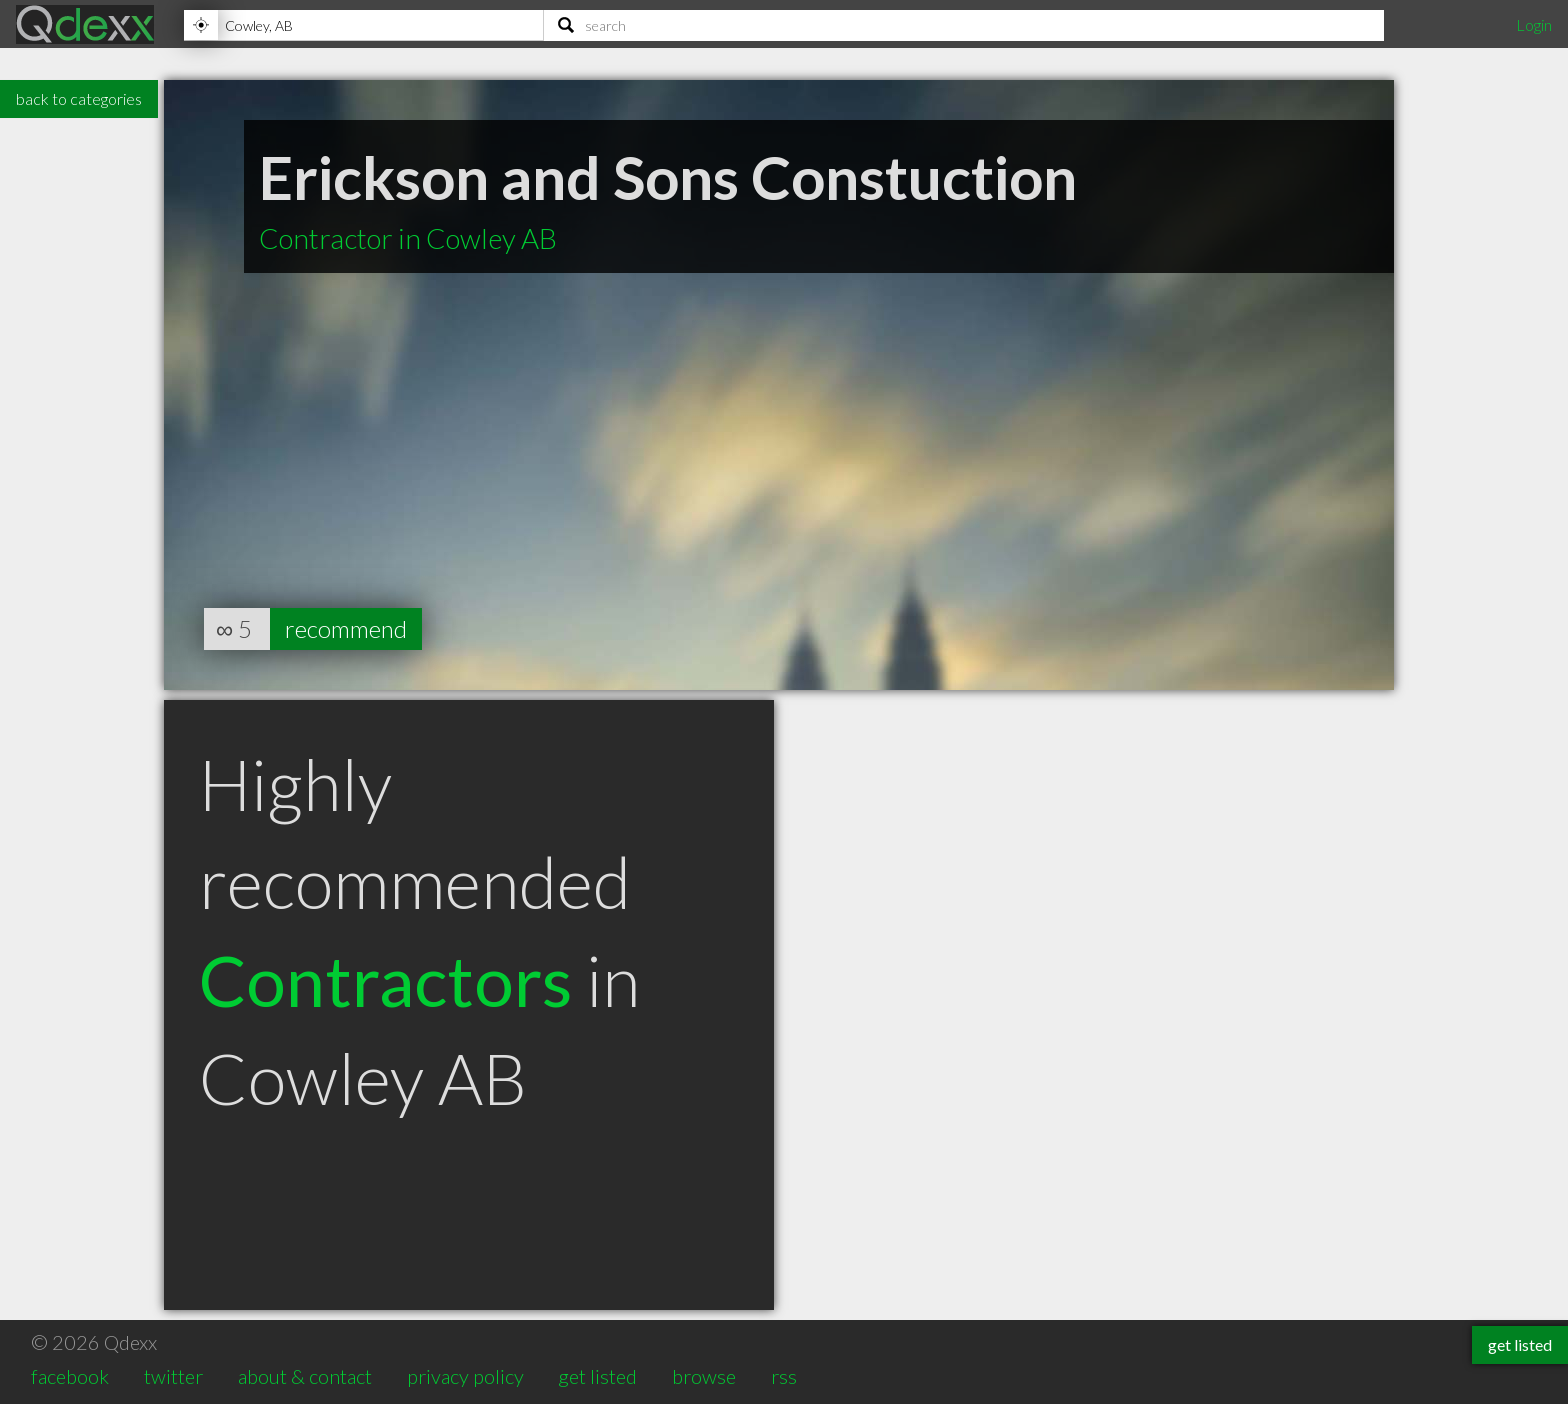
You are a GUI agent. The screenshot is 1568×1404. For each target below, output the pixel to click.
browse (704, 1376)
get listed (597, 1376)
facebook (70, 1376)
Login (1534, 24)
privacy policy (465, 1376)
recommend (346, 628)
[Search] (964, 25)
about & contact (305, 1376)
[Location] (363, 25)
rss (784, 1376)
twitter (173, 1376)
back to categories (79, 98)
